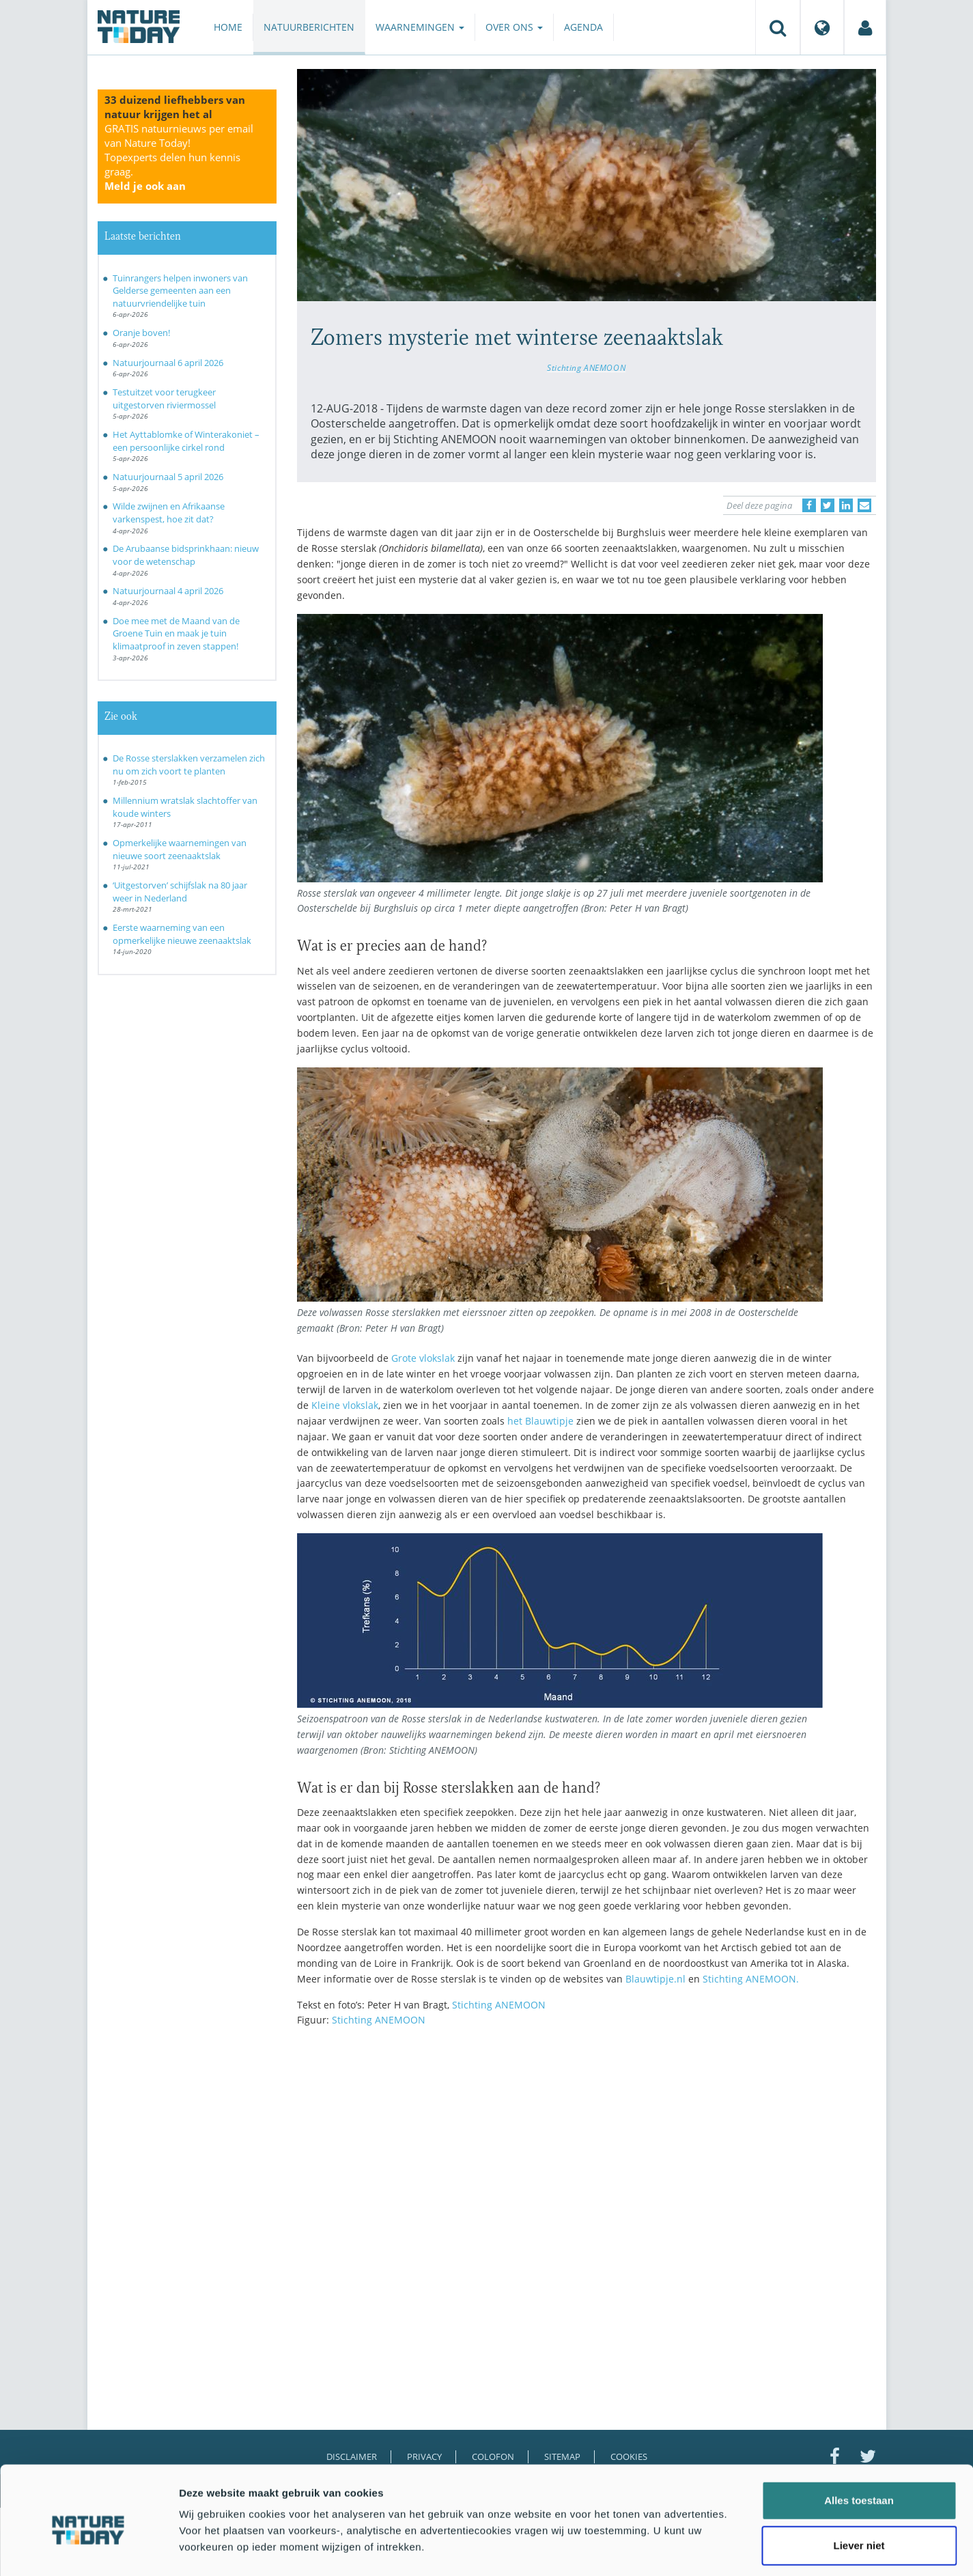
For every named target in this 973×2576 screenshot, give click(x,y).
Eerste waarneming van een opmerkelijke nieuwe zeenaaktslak (182, 934)
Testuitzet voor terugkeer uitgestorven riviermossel (164, 398)
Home (228, 26)
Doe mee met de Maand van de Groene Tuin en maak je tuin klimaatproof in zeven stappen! (176, 633)
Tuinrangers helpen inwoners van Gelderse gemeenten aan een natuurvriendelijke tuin (180, 290)
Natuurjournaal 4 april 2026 (168, 591)
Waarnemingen (420, 26)
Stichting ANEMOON (586, 367)
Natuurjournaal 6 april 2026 (168, 362)
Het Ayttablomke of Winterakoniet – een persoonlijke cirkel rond (186, 440)
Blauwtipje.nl (655, 1978)
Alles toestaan (859, 2441)
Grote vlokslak (423, 1358)
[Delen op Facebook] (809, 505)
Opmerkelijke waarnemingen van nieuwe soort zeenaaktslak (179, 849)
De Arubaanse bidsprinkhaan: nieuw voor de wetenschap (186, 555)
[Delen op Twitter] (827, 505)
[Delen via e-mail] (864, 505)
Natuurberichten (309, 26)
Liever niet (858, 2486)
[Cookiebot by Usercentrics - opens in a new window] (88, 2549)
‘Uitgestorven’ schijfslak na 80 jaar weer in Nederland (180, 891)
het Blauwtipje (540, 1420)
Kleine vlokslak (344, 1405)
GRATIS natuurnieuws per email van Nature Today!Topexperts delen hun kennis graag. (178, 157)
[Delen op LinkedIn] (846, 505)
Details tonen (737, 2549)
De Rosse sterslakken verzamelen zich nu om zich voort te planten (189, 764)
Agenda (583, 26)
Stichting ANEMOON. (751, 1978)
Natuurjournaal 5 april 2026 (168, 477)
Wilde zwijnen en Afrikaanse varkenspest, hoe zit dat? (169, 512)
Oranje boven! (141, 332)
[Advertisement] (586, 2156)
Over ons (514, 26)
